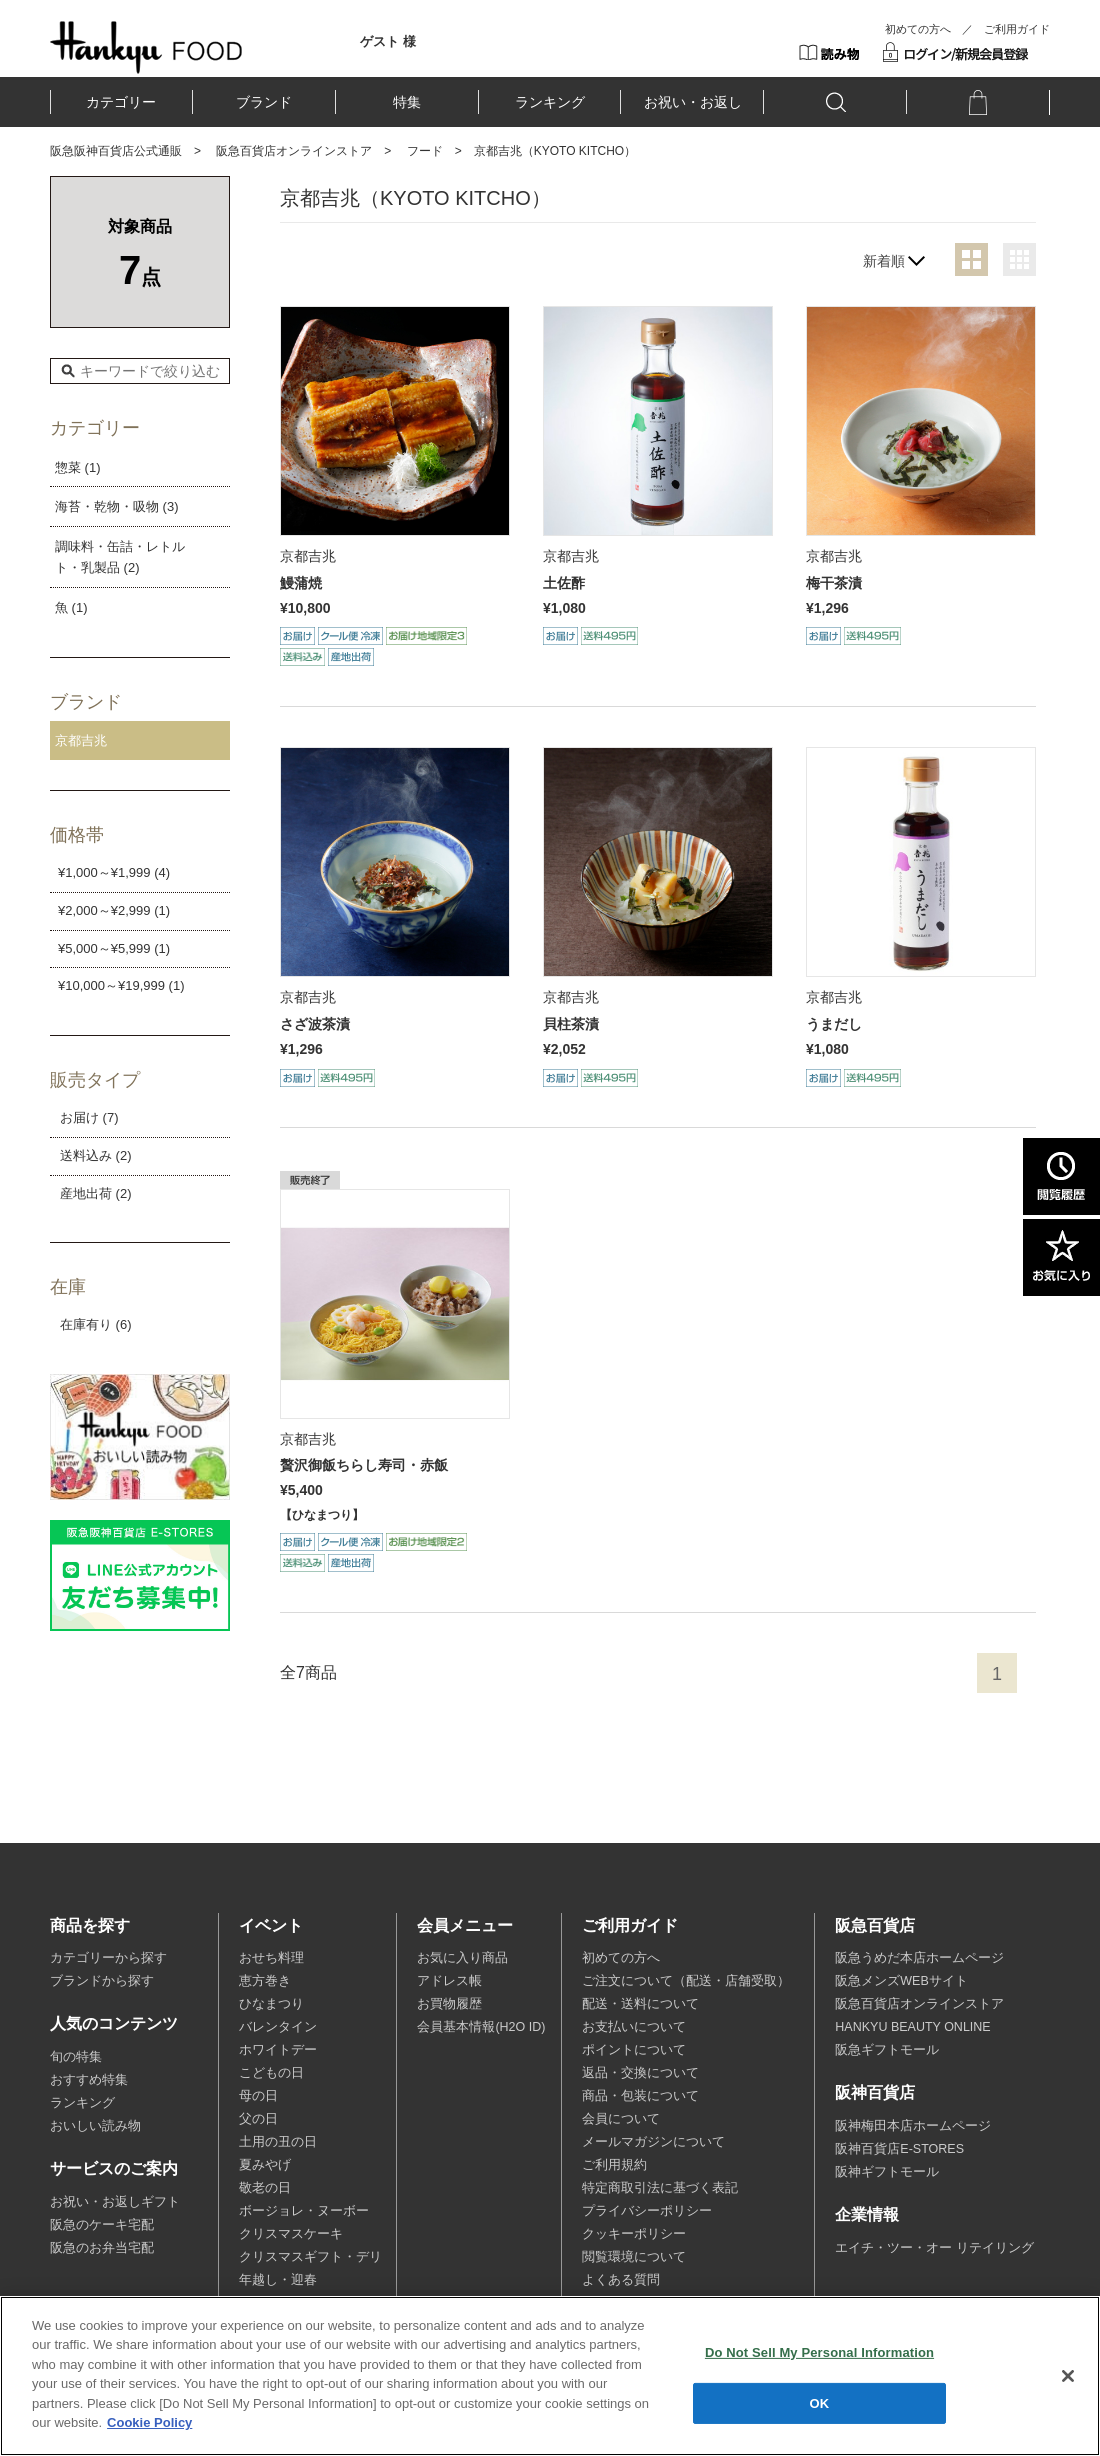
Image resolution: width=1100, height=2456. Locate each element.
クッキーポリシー (634, 2234)
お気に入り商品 (462, 1958)
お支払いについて (634, 2027)
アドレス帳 (449, 1981)
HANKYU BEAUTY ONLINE (912, 2027)
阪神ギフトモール (887, 2172)
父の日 (258, 2119)
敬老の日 (265, 2188)
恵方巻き (265, 1981)
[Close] (1068, 2376)
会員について (621, 2119)
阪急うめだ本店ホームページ (919, 1958)
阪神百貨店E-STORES (899, 2149)
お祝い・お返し (693, 102)
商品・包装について (640, 2096)
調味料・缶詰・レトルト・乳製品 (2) (120, 557)
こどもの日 (271, 2073)
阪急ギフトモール (887, 2050)
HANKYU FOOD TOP (146, 47)
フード (425, 151)
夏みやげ (265, 2165)
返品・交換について (640, 2073)
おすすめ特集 (89, 2080)
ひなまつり (271, 2004)
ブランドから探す (102, 1981)
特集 (407, 102)
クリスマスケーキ (291, 2234)
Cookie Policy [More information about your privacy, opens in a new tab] (149, 2422)
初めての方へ (918, 29)
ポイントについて (634, 2050)
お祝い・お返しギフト (115, 2202)
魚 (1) (71, 607)
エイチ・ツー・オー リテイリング (934, 2248)
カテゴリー (121, 102)
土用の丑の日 (278, 2142)
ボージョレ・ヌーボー (304, 2211)
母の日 (258, 2096)
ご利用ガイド (1017, 29)
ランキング (550, 102)
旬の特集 (76, 2057)
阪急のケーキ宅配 (102, 2225)
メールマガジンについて (653, 2142)
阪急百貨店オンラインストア (294, 151)
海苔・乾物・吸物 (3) (117, 506)
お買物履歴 (449, 2004)
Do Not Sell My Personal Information (819, 2352)
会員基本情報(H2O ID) (481, 2027)
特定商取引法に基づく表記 (660, 2188)
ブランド (264, 102)
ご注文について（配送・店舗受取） (686, 1981)
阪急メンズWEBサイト (901, 1981)
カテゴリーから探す (108, 1958)
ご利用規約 (614, 2165)
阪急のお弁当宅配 (102, 2248)
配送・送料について (640, 2004)
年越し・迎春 (278, 2280)
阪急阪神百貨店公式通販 (116, 151)
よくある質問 (621, 2280)
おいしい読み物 (95, 2126)
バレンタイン (278, 2027)
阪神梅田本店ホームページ (913, 2126)
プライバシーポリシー (647, 2211)
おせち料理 (271, 1958)
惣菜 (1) (78, 467)
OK (820, 2402)
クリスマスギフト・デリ (310, 2257)
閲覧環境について (634, 2257)
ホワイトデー (278, 2050)
